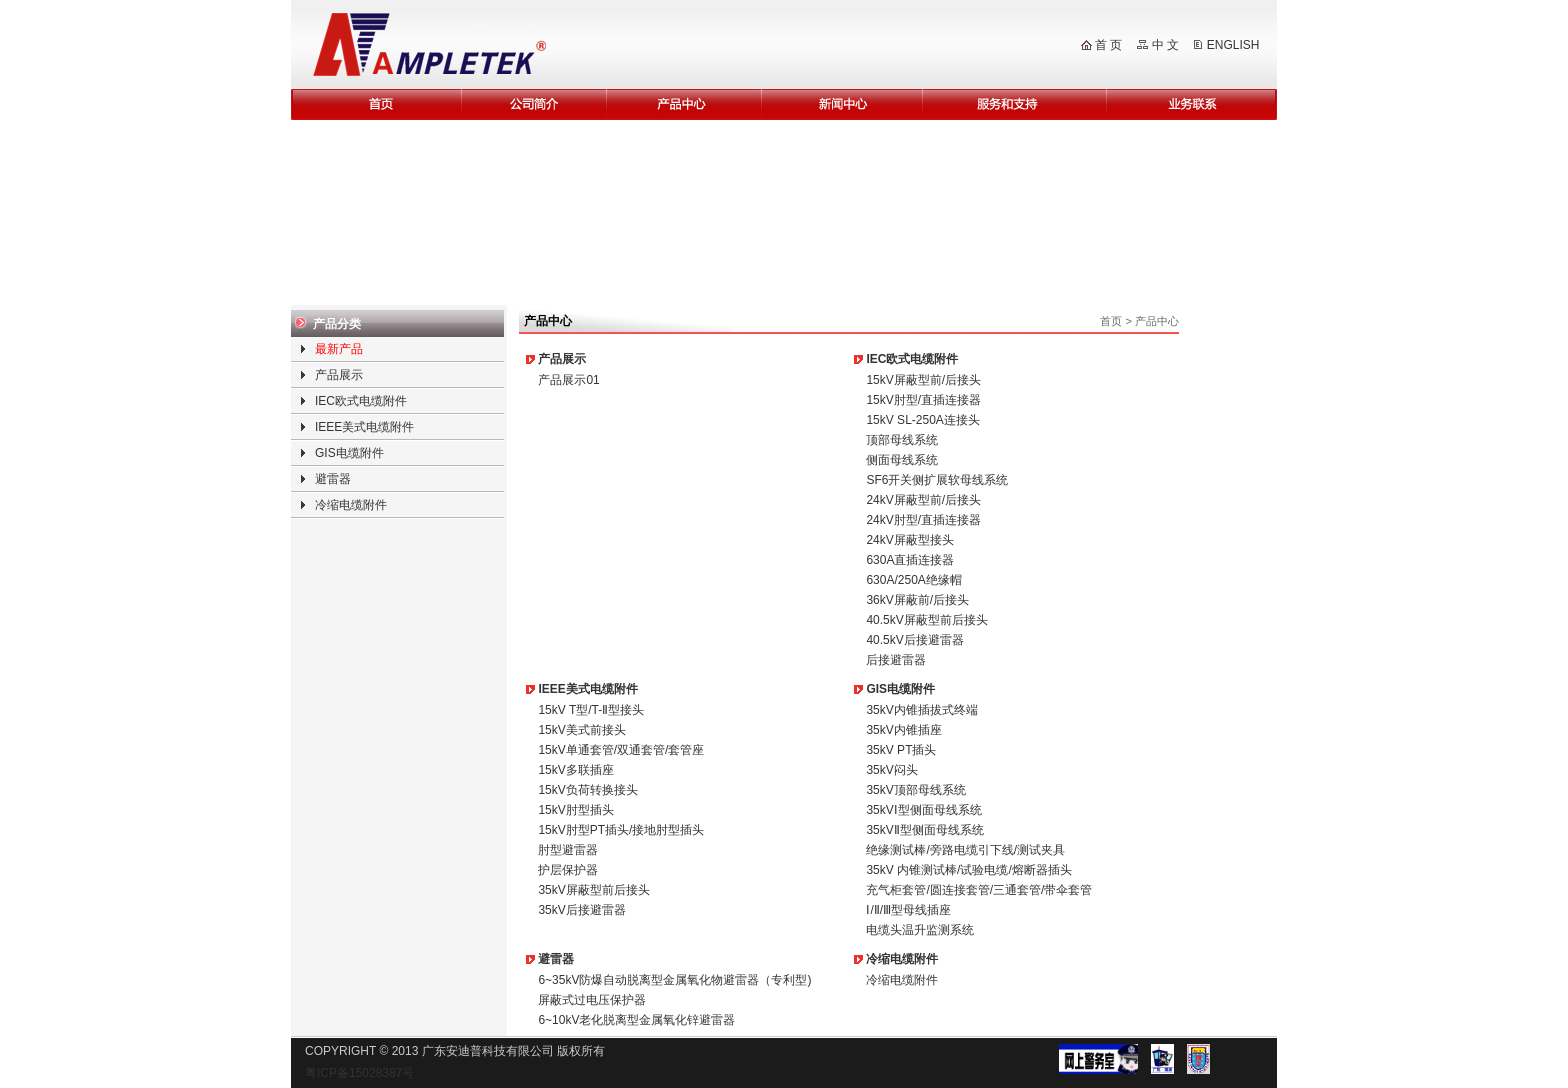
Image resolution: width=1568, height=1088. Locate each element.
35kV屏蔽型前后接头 (593, 890)
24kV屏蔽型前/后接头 (923, 500)
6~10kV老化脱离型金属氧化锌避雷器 (636, 1020)
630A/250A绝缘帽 (913, 580)
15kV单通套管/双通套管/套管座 (621, 750)
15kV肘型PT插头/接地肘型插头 (621, 830)
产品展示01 (568, 380)
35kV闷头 (891, 770)
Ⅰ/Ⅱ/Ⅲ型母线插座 (908, 910)
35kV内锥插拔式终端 (921, 710)
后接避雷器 (896, 660)
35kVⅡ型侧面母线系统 (924, 830)
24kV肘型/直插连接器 (923, 520)
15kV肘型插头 (575, 810)
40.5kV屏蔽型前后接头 (926, 620)
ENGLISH (1233, 45)
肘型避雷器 (568, 850)
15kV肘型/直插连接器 (923, 400)
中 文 (1165, 45)
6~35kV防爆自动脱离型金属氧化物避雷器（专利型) (674, 980)
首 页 (1108, 45)
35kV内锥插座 (903, 730)
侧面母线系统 (902, 460)
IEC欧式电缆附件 (361, 401)
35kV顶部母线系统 (915, 790)
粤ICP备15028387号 (359, 1073)
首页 (1111, 321)
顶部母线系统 (902, 440)
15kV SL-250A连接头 (922, 420)
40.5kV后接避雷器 (914, 640)
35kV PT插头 (901, 750)
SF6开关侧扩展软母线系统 (937, 480)
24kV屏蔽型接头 (909, 540)
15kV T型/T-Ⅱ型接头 (591, 710)
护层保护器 (568, 870)
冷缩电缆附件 (351, 505)
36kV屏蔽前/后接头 (917, 600)
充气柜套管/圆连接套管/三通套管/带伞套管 (979, 890)
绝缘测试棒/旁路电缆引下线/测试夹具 (965, 850)
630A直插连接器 (910, 560)
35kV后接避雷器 (581, 910)
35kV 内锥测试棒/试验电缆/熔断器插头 (968, 870)
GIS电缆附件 (349, 453)
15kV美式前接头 (581, 730)
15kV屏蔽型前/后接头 (923, 380)
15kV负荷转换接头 (587, 790)
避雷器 (333, 479)
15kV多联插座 (575, 770)
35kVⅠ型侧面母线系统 (923, 810)
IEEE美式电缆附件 (364, 427)
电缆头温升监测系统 (920, 930)
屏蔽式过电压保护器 (592, 1000)
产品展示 (339, 375)
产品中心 (1157, 321)
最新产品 (339, 349)
